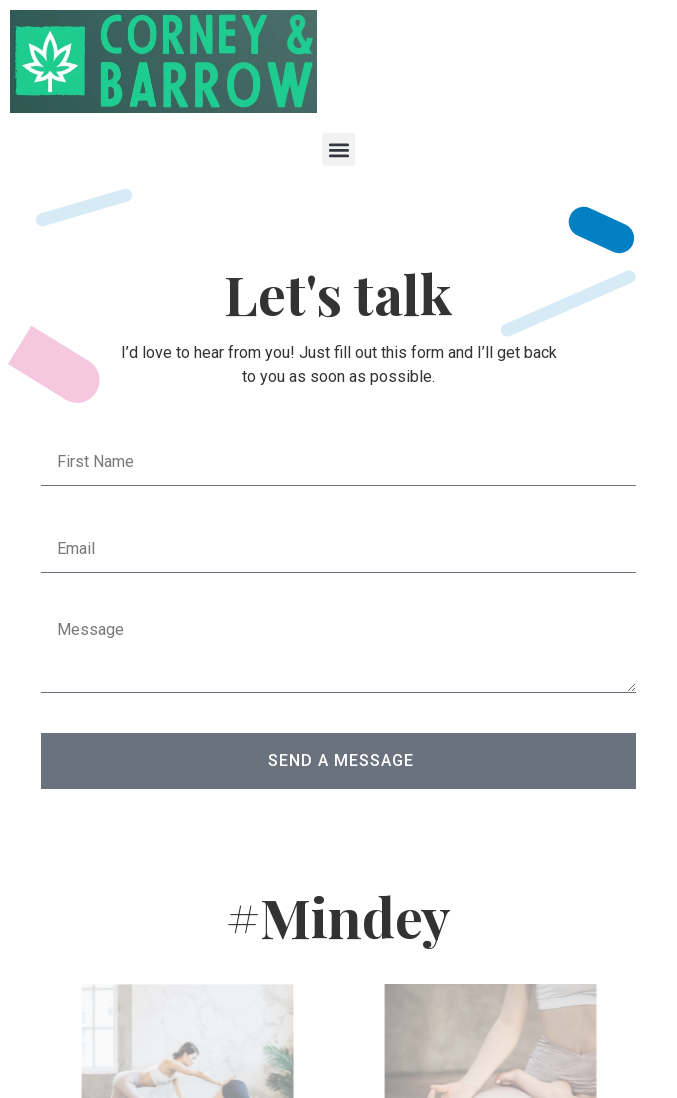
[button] (338, 149)
